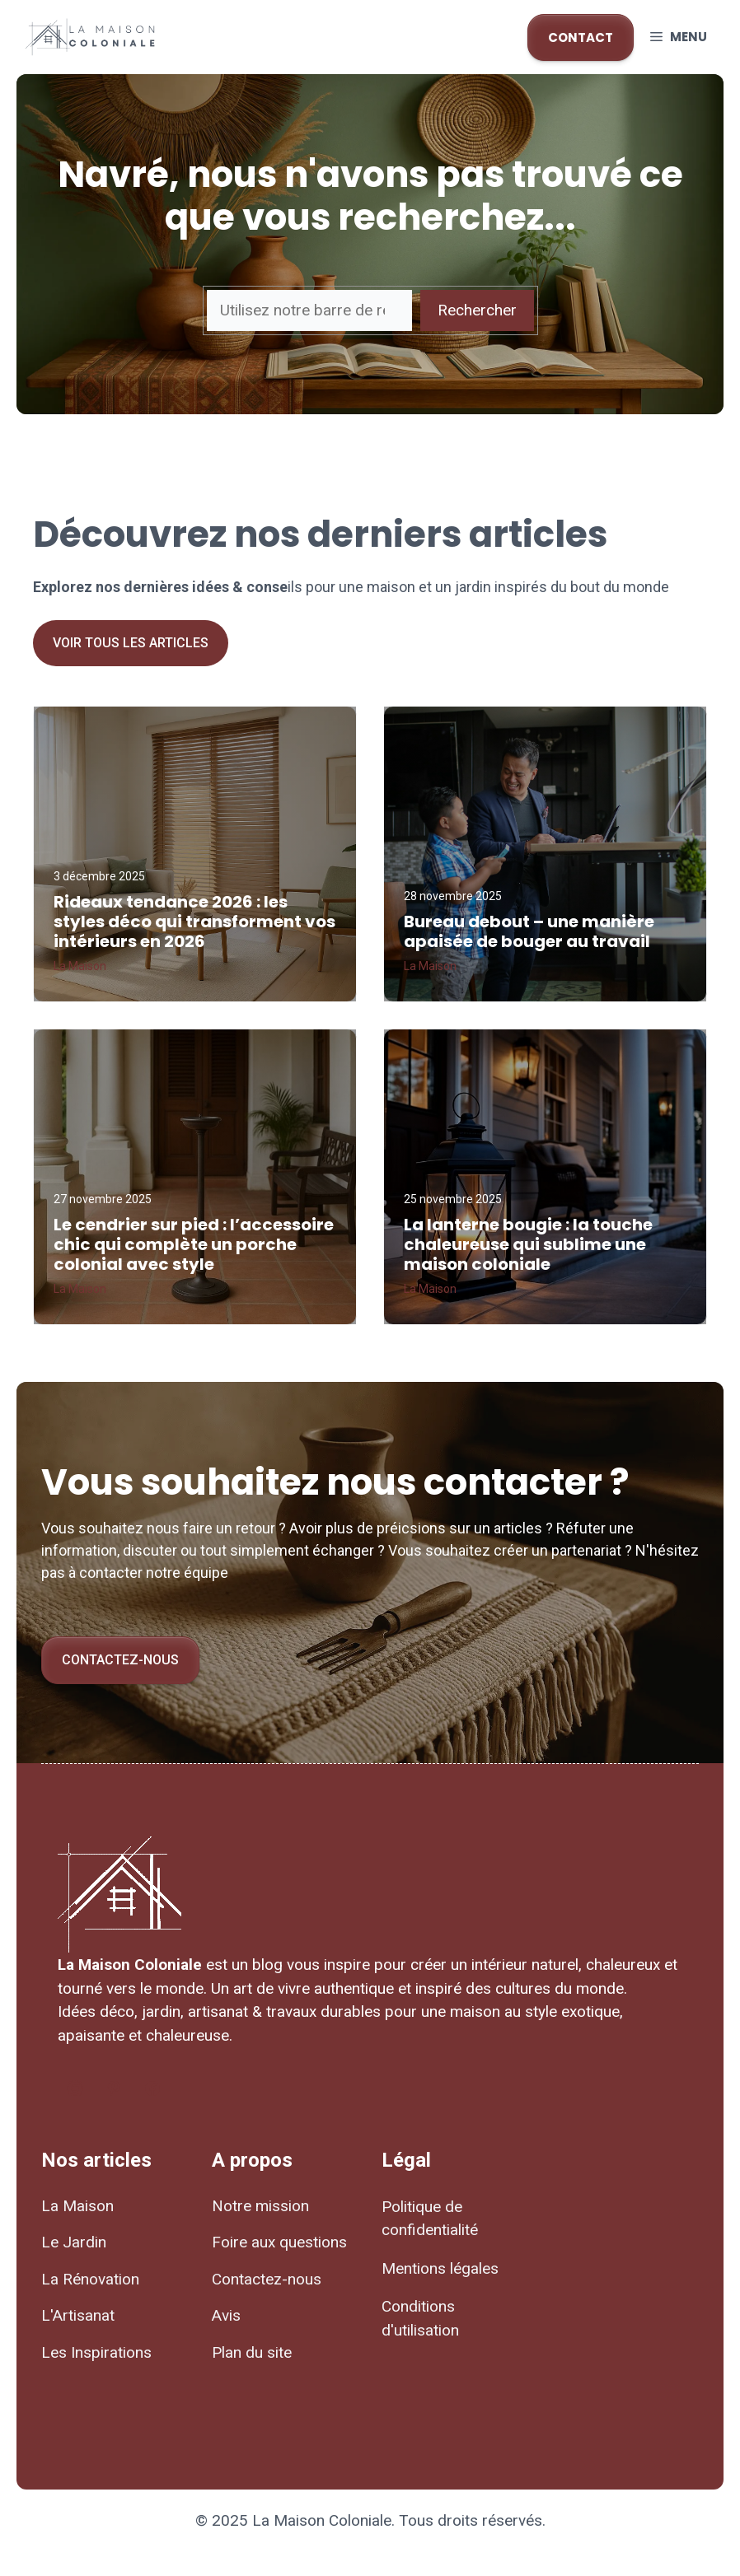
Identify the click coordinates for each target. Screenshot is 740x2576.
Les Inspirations (96, 2352)
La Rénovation (90, 2279)
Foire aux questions (279, 2242)
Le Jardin (73, 2242)
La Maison (77, 2205)
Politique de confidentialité (430, 2218)
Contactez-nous (120, 1660)
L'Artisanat (78, 2315)
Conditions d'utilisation (420, 2318)
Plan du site (252, 2352)
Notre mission (260, 2205)
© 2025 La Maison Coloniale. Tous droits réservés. (370, 2520)
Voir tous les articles (130, 643)
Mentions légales (440, 2268)
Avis (226, 2315)
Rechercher (477, 310)
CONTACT (580, 37)
